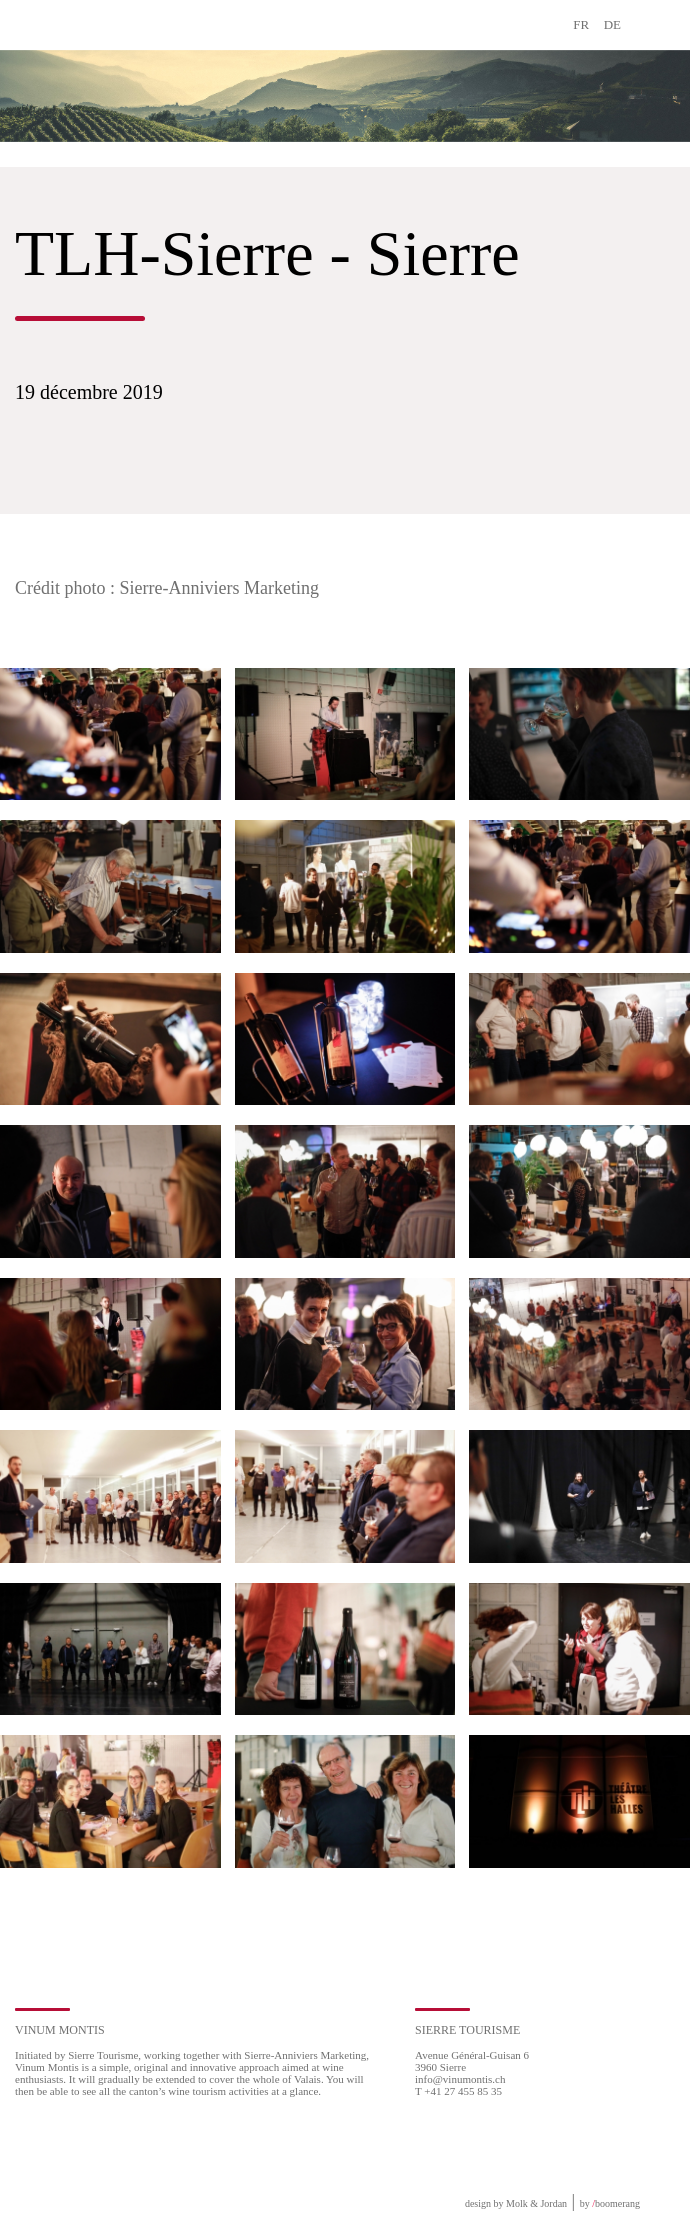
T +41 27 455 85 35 (458, 2091)
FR (581, 24)
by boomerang (610, 2203)
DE (612, 24)
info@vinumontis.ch (460, 2079)
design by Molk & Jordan (516, 2203)
